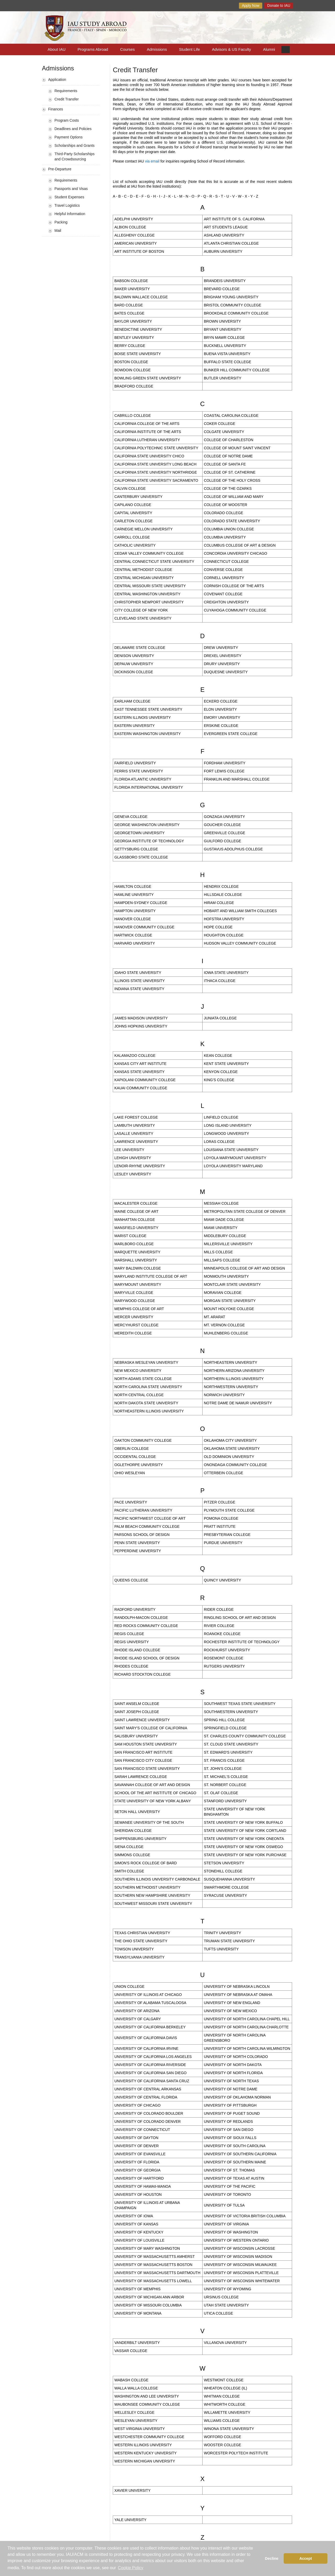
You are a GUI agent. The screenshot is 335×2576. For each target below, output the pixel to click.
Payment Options (68, 137)
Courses (127, 49)
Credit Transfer (66, 99)
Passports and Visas (71, 189)
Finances (55, 109)
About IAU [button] (56, 49)
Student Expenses (69, 197)
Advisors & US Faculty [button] (231, 49)
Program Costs (66, 120)
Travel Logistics (67, 205)
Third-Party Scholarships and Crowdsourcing (74, 156)
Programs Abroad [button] (92, 49)
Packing (61, 222)
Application (57, 79)
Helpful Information (69, 214)
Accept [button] (305, 2558)
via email (152, 161)
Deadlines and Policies (73, 129)
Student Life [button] (189, 49)
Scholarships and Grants (74, 145)
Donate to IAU (278, 5)
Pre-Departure (59, 169)
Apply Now (250, 5)
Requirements (65, 91)
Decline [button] (271, 2558)
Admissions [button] (157, 49)
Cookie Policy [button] (130, 2568)
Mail (57, 230)
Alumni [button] (269, 49)
